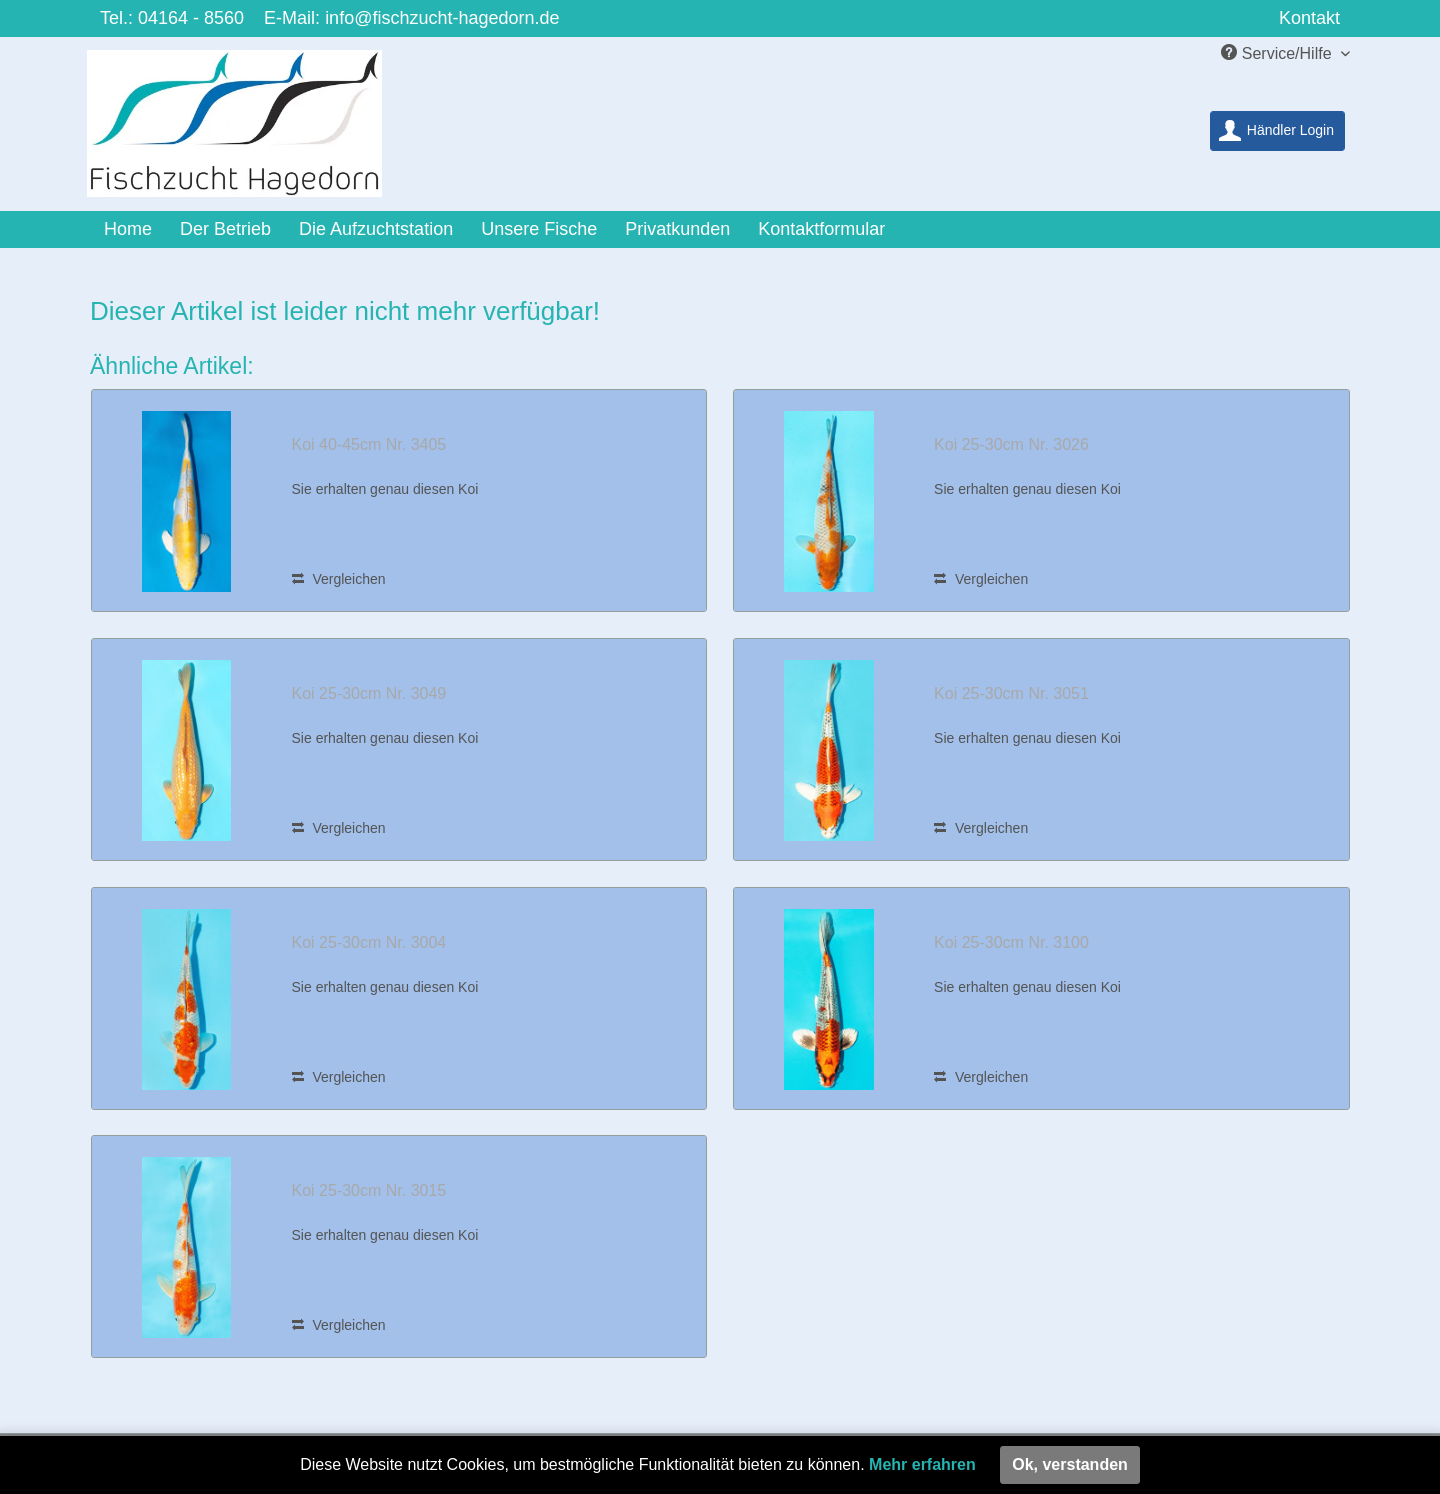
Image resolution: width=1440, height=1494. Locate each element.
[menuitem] (1277, 131)
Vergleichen (339, 579)
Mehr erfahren (922, 1464)
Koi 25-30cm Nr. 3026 (1011, 444)
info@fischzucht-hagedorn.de (442, 18)
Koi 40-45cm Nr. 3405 (369, 444)
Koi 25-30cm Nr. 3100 (1011, 942)
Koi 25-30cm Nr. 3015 (369, 1190)
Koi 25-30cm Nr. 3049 (369, 693)
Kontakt (1309, 18)
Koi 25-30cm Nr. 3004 (369, 942)
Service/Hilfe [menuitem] (1278, 53)
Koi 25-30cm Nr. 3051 (1011, 693)
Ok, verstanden (1070, 1464)
